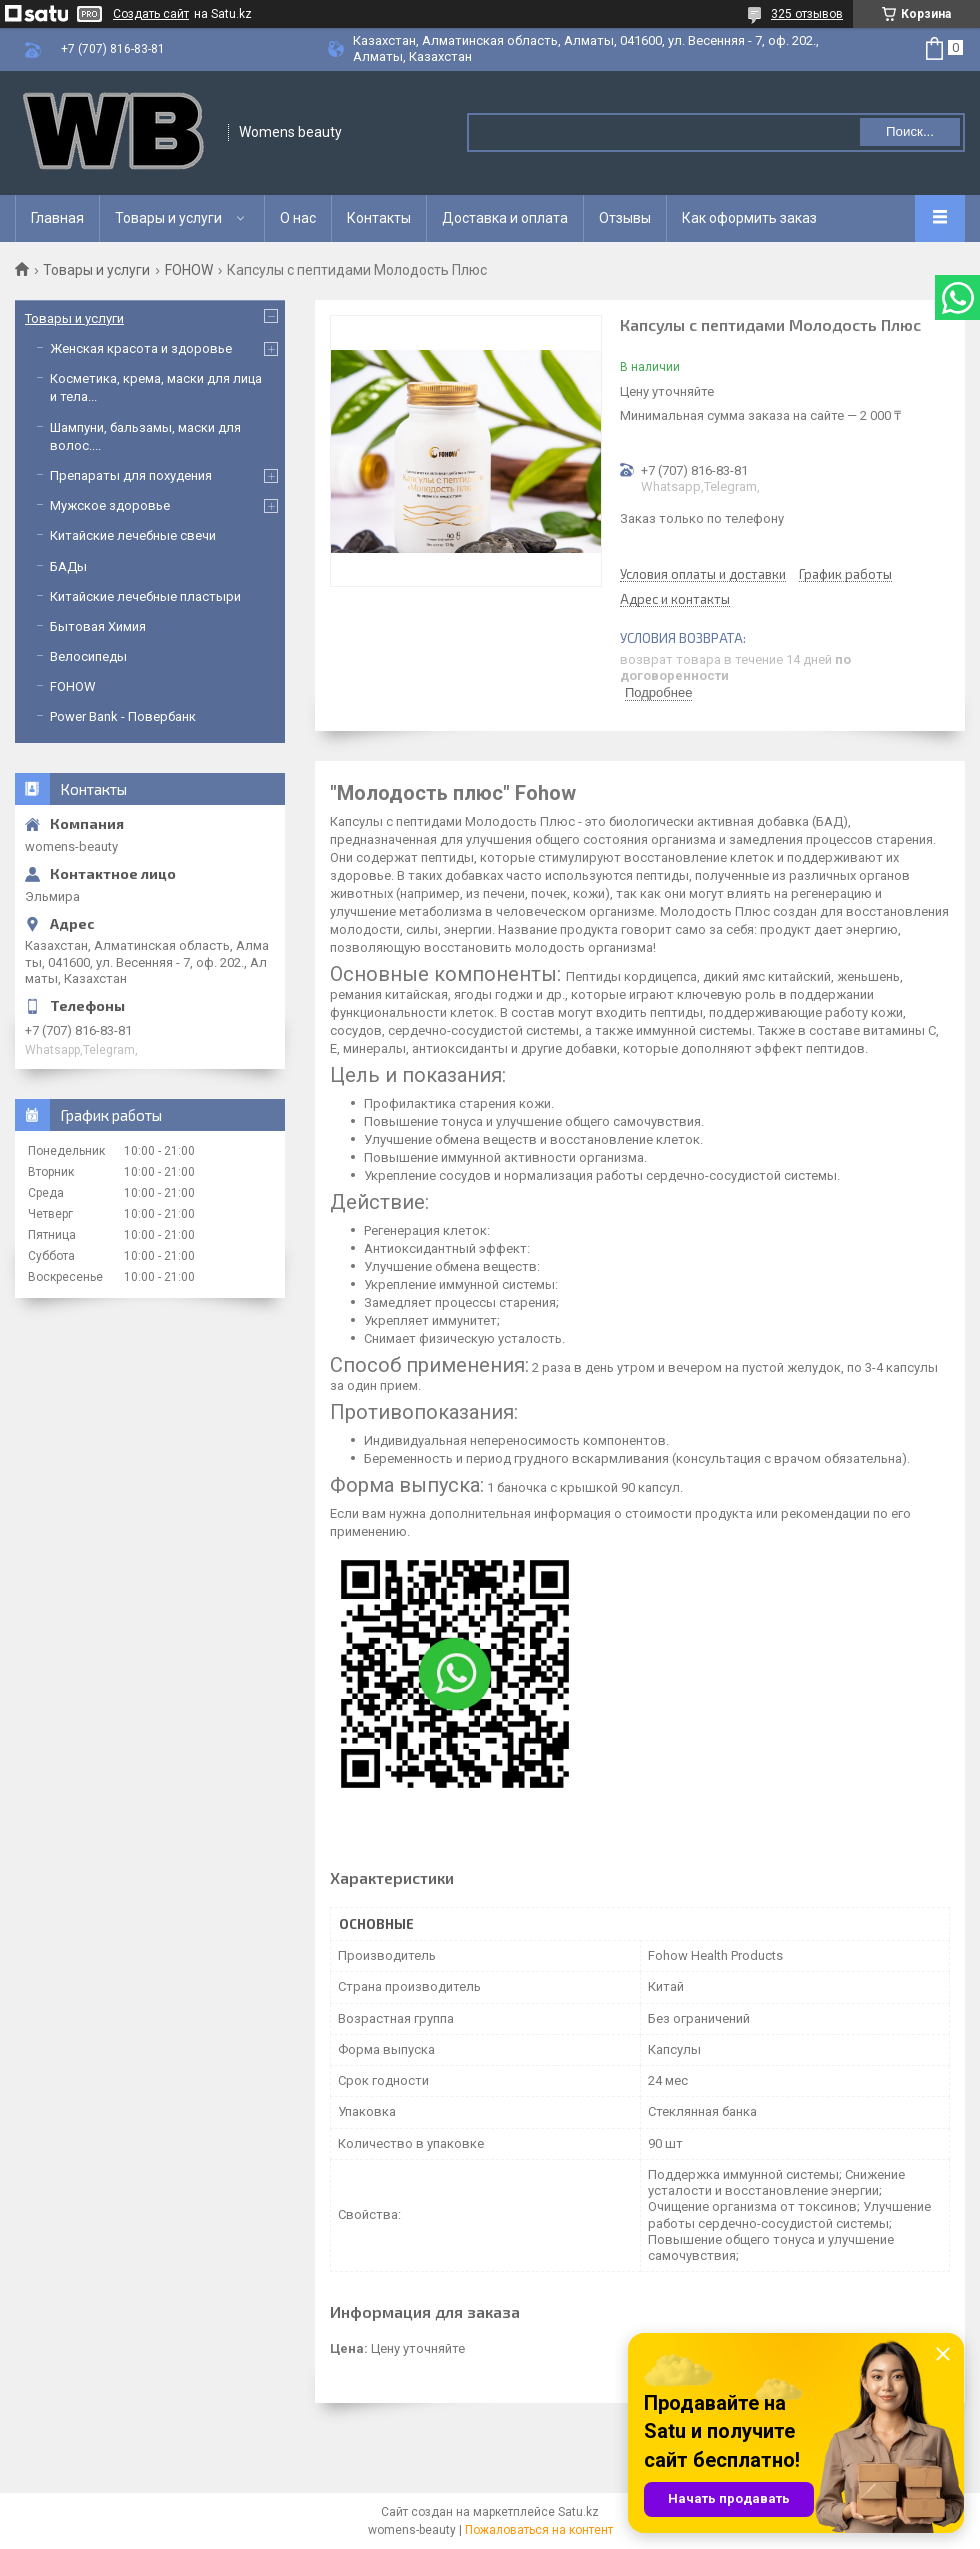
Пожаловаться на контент (539, 2530)
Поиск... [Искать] (910, 131)
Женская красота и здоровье (141, 348)
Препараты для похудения (131, 475)
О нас (298, 218)
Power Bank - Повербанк (123, 716)
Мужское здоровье (110, 505)
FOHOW (189, 270)
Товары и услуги (168, 218)
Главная (57, 218)
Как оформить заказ (749, 218)
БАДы (68, 566)
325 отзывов (807, 14)
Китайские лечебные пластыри (145, 596)
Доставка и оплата (505, 218)
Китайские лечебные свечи (133, 535)
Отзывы (625, 218)
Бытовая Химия (98, 626)
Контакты (379, 218)
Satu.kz (578, 2512)
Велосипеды (88, 656)
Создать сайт (151, 14)
